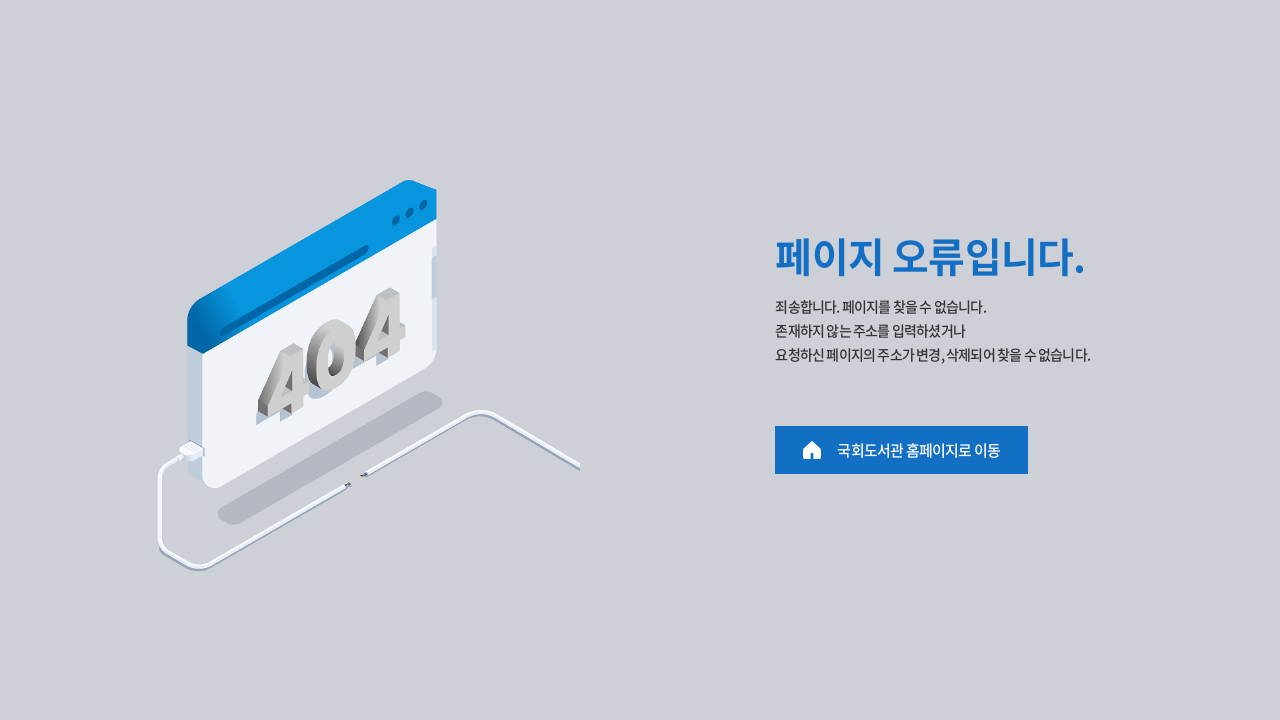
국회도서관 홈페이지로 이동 (918, 450)
